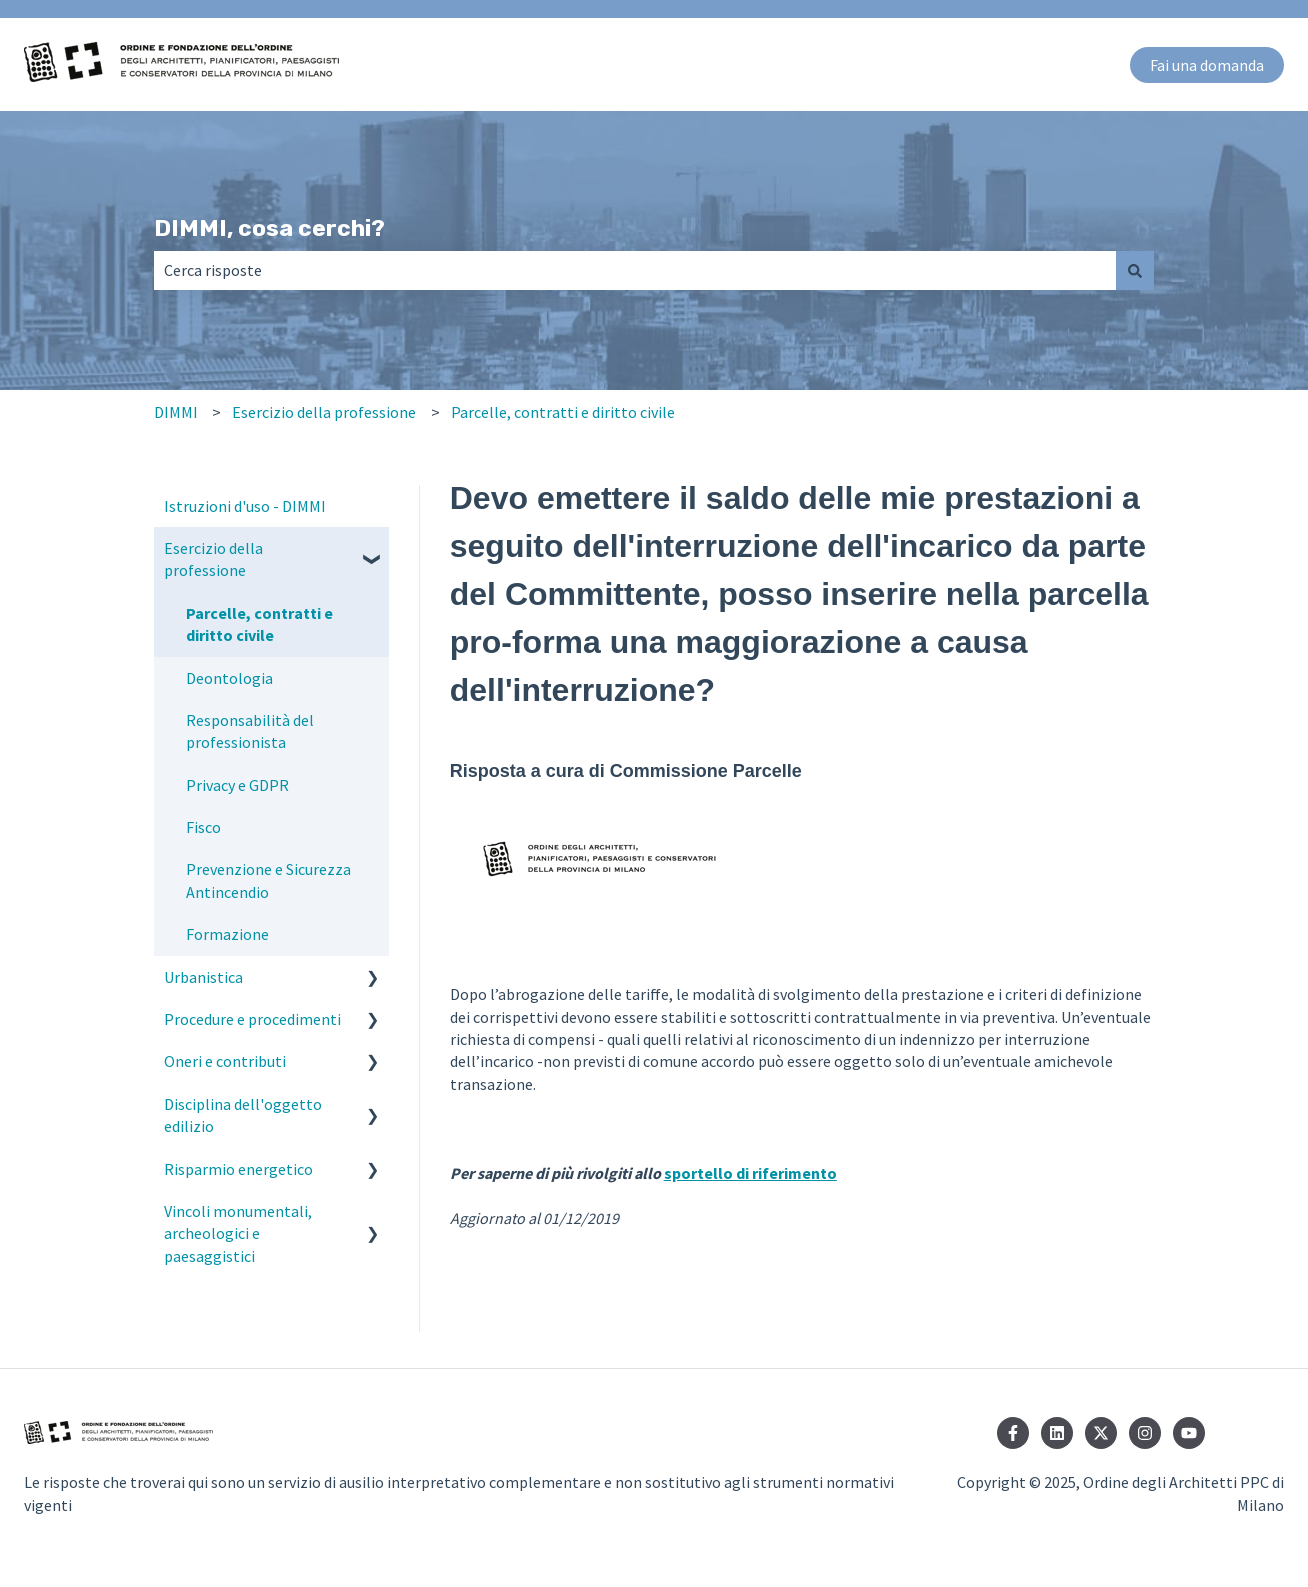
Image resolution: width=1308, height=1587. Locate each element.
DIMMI (176, 412)
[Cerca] (1135, 270)
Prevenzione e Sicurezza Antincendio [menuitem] (268, 880)
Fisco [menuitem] (203, 827)
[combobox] (635, 270)
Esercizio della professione (324, 412)
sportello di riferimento (750, 1173)
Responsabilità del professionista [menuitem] (250, 731)
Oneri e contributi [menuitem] (225, 1061)
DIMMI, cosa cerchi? (269, 228)
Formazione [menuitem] (227, 934)
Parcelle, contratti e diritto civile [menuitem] (259, 624)
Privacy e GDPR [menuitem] (237, 785)
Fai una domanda (1207, 65)
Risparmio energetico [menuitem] (238, 1169)
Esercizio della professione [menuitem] (213, 559)
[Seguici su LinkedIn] (1057, 1433)
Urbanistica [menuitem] (203, 977)
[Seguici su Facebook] (1013, 1433)
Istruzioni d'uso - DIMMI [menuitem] (245, 506)
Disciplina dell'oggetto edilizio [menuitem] (243, 1115)
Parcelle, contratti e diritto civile (563, 412)
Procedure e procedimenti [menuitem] (252, 1019)
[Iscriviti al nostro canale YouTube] (1189, 1433)
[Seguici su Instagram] (1145, 1433)
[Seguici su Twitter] (1101, 1433)
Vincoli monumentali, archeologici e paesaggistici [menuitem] (238, 1233)
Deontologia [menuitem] (229, 678)
